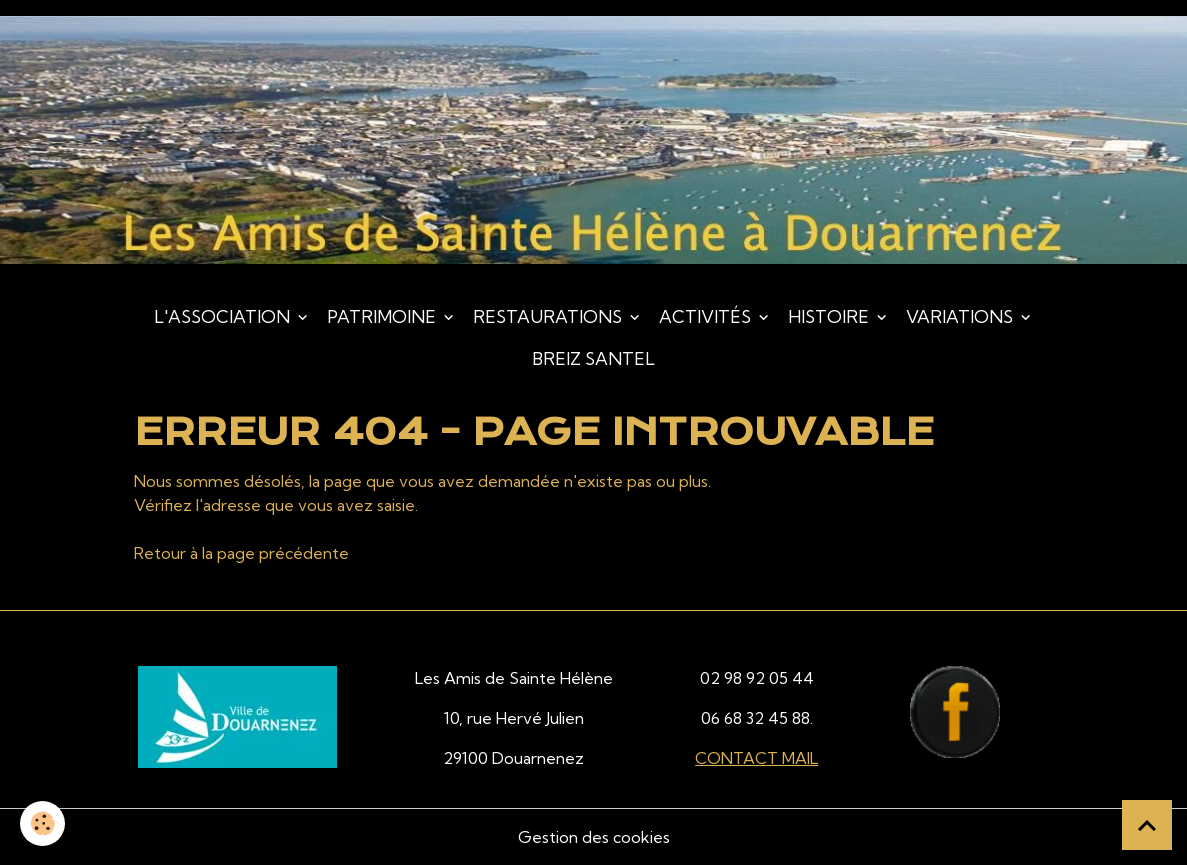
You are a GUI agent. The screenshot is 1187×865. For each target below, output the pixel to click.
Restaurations (549, 316)
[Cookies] (42, 823)
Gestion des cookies (594, 837)
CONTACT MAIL (756, 758)
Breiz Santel (593, 358)
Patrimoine (383, 316)
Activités (707, 316)
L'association (224, 316)
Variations (961, 316)
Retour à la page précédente (241, 553)
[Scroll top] (1147, 825)
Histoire (830, 316)
